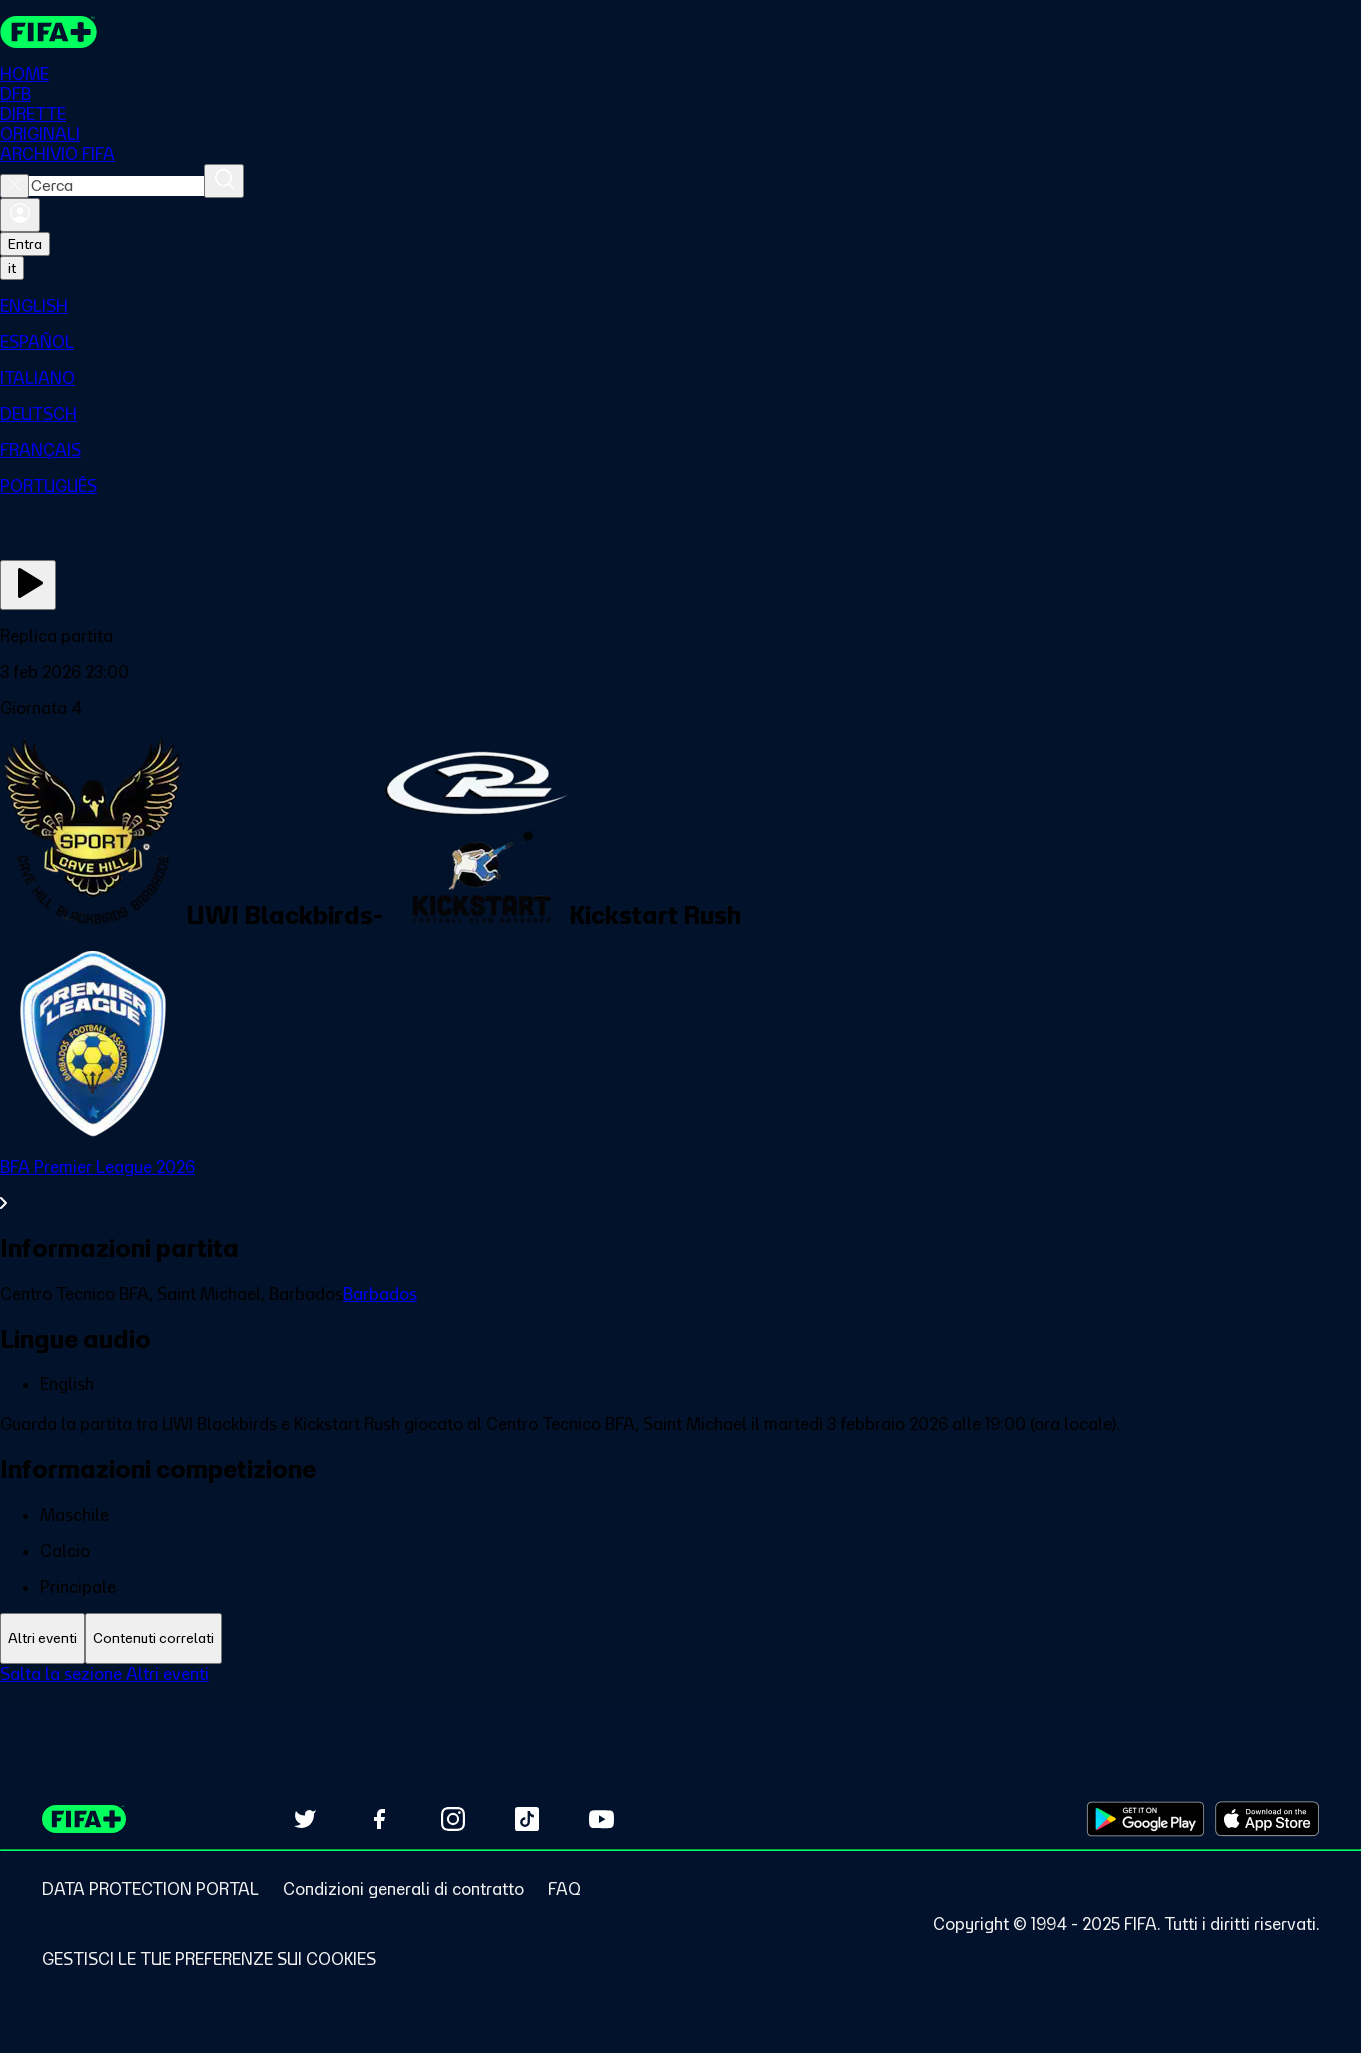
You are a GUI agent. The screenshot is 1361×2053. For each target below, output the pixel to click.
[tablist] (680, 1638)
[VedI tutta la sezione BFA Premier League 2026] (680, 1185)
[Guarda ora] (28, 585)
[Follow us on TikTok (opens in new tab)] (527, 1819)
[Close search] (14, 186)
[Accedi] (20, 215)
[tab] (42, 1638)
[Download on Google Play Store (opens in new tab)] (1145, 1819)
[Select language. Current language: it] (12, 268)
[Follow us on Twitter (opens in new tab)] (305, 1819)
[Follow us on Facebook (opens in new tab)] (379, 1819)
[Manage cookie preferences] (209, 1959)
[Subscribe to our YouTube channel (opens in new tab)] (601, 1819)
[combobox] (116, 186)
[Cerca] (224, 181)
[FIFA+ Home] (48, 32)
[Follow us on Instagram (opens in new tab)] (453, 1819)
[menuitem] (680, 306)
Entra (25, 244)
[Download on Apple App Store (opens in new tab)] (1267, 1819)
